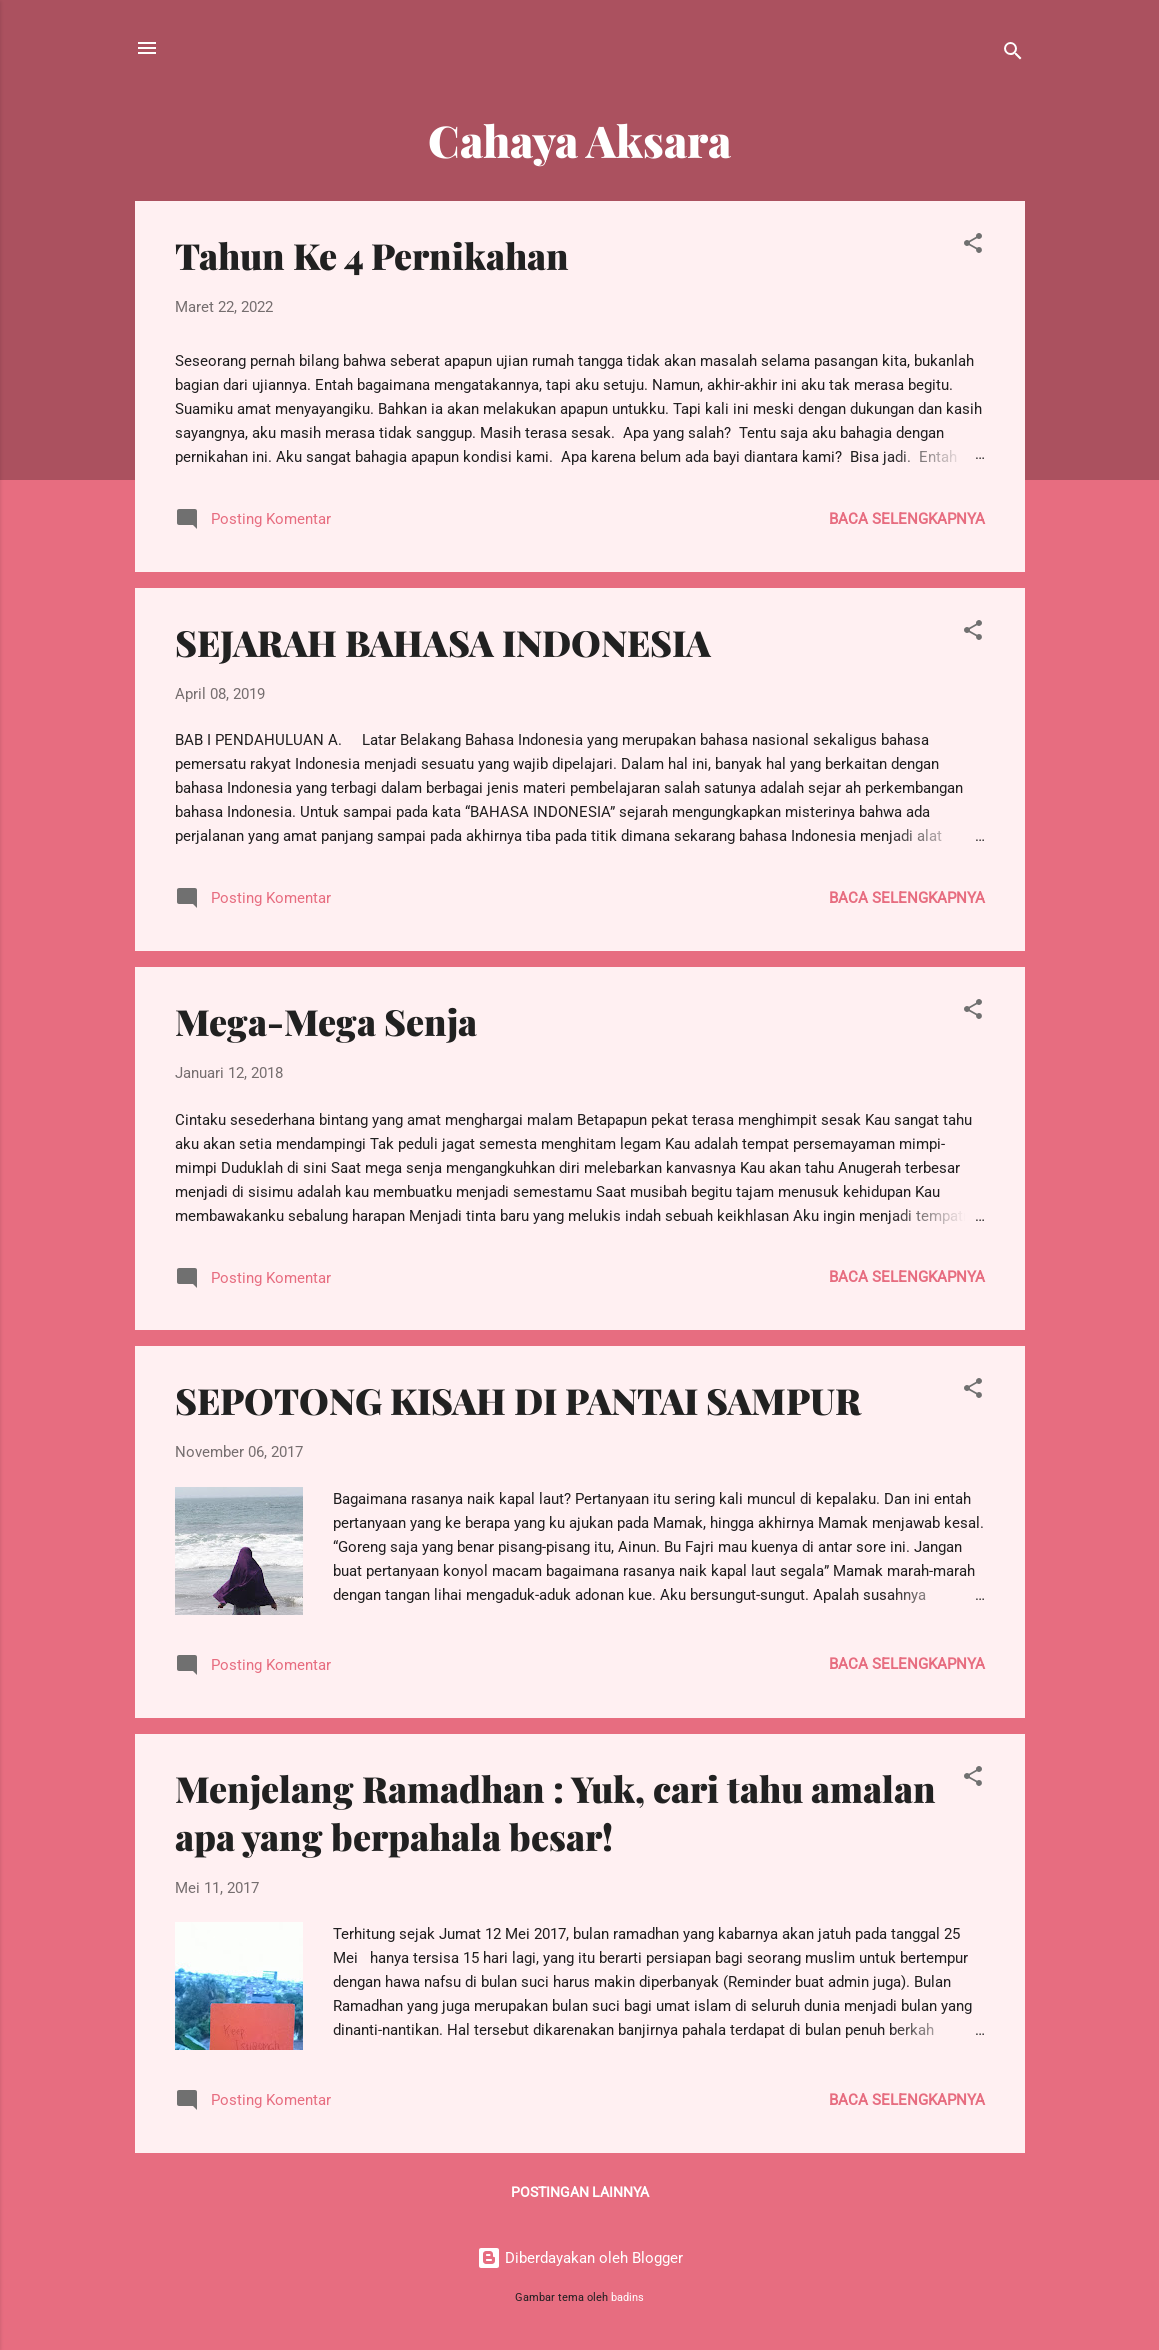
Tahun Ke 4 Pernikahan (372, 255)
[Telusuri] (1013, 54)
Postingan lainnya (580, 2192)
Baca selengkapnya (907, 519)
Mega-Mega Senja (326, 1021)
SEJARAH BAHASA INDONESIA (443, 642)
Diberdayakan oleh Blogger (580, 2258)
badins (627, 2297)
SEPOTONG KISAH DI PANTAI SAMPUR (518, 1400)
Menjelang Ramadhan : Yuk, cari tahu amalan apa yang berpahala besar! (555, 1812)
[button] (973, 246)
